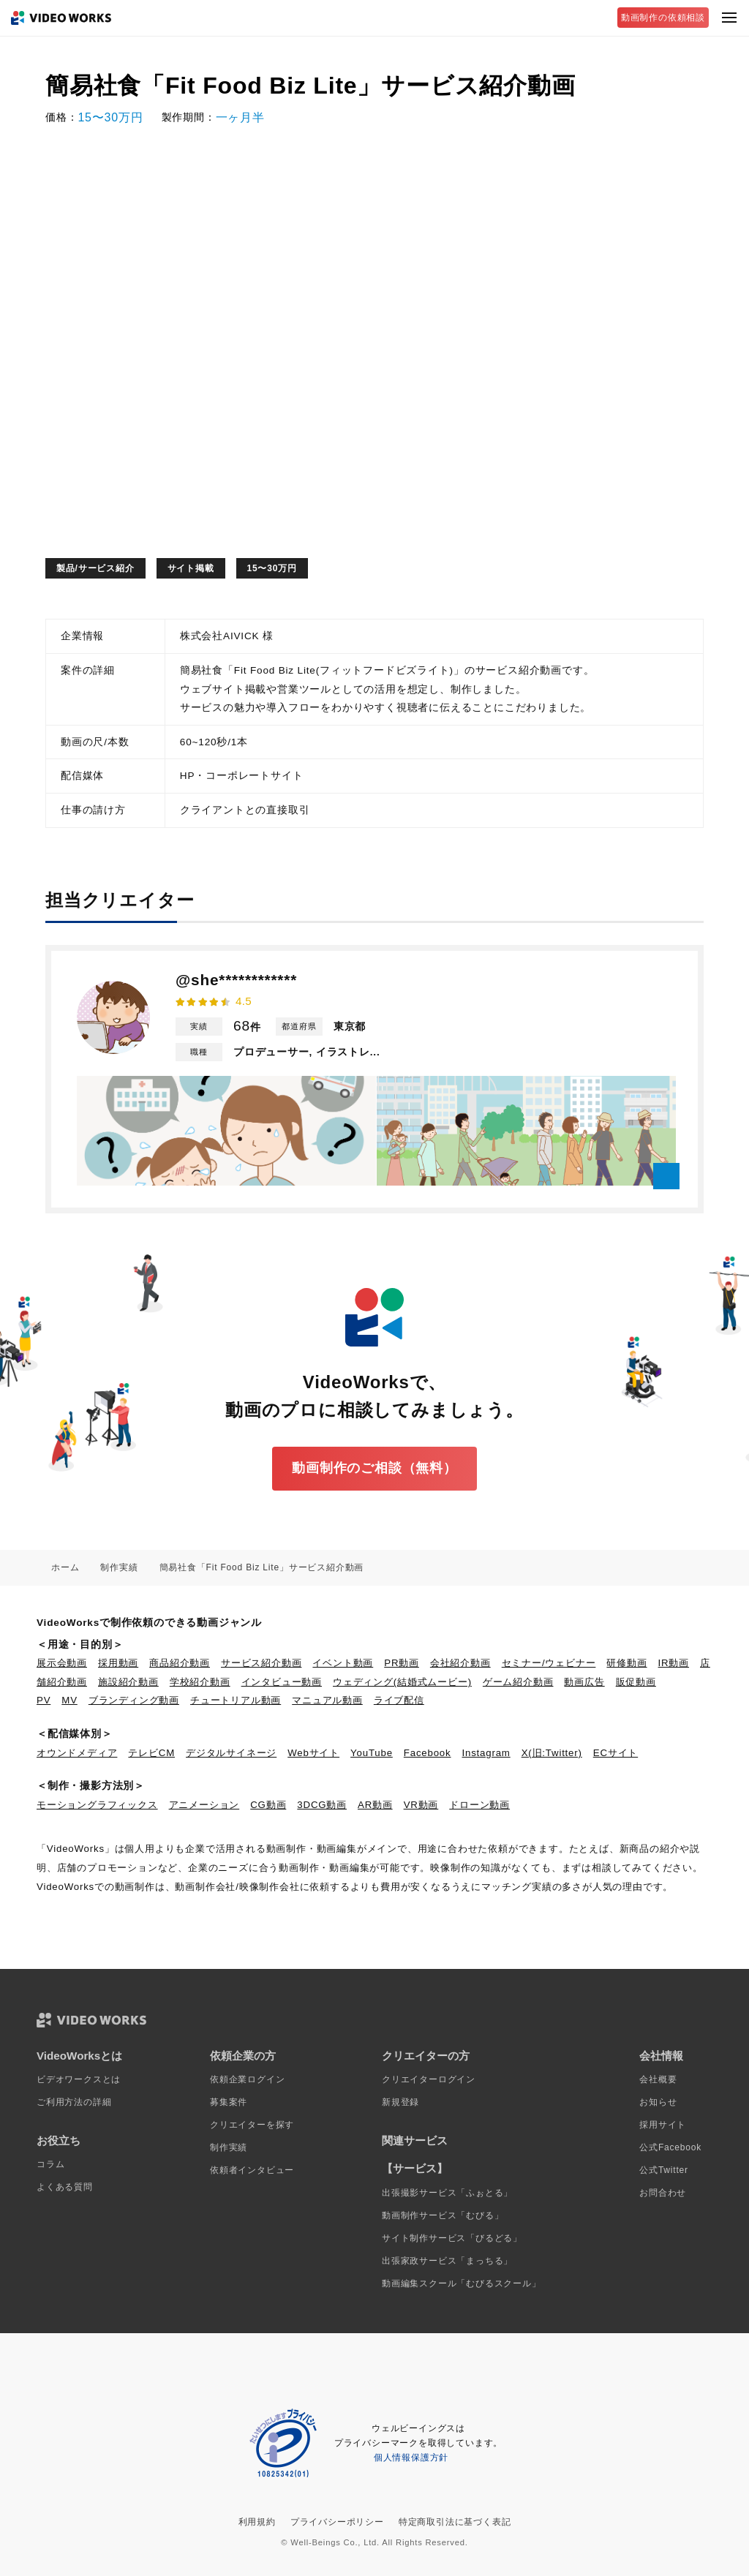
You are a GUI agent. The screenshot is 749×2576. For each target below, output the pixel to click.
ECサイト (615, 1752)
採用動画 (118, 1662)
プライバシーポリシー (337, 2521)
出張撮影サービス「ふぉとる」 (447, 2193)
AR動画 (375, 1804)
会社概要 (658, 2079)
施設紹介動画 (128, 1681)
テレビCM (151, 1752)
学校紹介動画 (200, 1681)
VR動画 (421, 1804)
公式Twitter (663, 2170)
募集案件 (228, 2102)
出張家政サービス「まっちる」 (447, 2261)
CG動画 (268, 1804)
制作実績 (228, 2147)
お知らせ (658, 2102)
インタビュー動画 (281, 1681)
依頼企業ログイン (247, 2079)
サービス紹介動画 (261, 1662)
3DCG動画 (322, 1804)
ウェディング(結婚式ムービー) (402, 1681)
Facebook (427, 1752)
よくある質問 (65, 2187)
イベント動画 (342, 1662)
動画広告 (584, 1681)
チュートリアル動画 (235, 1700)
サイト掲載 (191, 568)
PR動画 (401, 1662)
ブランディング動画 (134, 1700)
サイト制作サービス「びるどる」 (452, 2238)
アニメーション (204, 1804)
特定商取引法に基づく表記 (455, 2521)
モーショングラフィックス (97, 1804)
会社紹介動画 (460, 1662)
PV (43, 1700)
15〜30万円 (272, 568)
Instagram (486, 1752)
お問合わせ (662, 2193)
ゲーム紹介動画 (518, 1681)
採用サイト (662, 2125)
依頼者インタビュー (252, 2170)
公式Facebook (670, 2147)
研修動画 (626, 1662)
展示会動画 (62, 1662)
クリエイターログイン (428, 2079)
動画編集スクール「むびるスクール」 (461, 2283)
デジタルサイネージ (231, 1752)
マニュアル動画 (327, 1700)
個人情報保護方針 (411, 2457)
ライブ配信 (399, 1700)
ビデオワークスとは (79, 2079)
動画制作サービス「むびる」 (442, 2215)
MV (69, 1700)
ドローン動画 (479, 1804)
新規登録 (400, 2102)
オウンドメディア (77, 1752)
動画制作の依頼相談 (663, 17)
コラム (50, 2164)
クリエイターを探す (252, 2125)
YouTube (371, 1752)
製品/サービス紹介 (95, 568)
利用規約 (257, 2521)
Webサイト (313, 1752)
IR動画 (673, 1662)
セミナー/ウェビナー (549, 1662)
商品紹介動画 (179, 1662)
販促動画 (636, 1681)
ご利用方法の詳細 (74, 2102)
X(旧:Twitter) (552, 1752)
